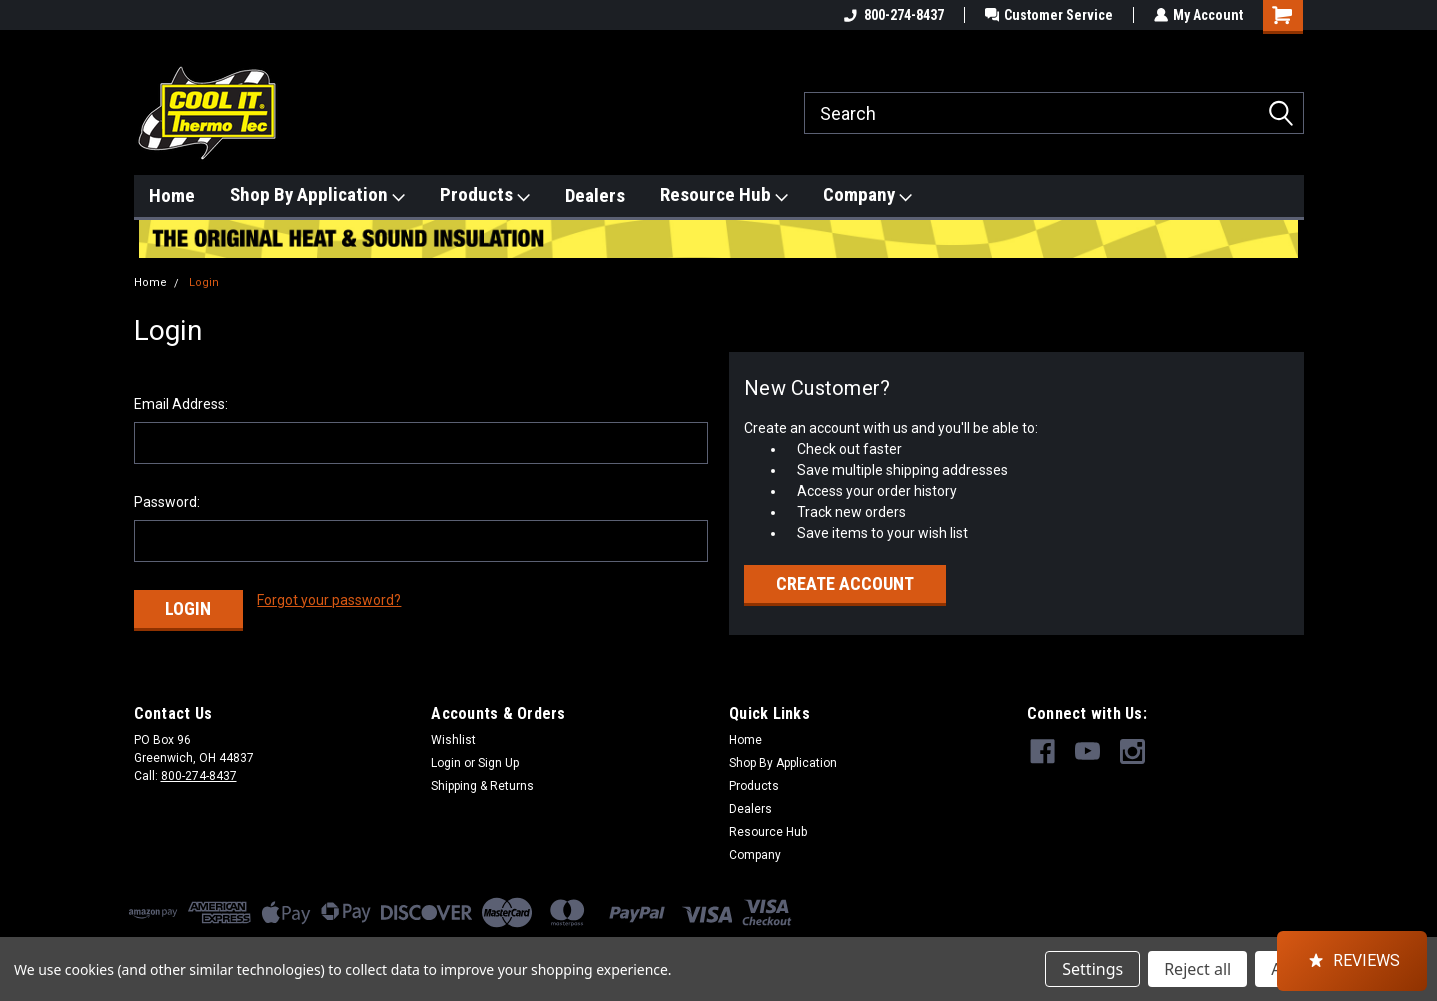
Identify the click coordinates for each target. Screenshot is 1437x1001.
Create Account (845, 583)
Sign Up (498, 762)
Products (485, 195)
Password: (167, 502)
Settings (1092, 969)
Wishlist (453, 739)
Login (204, 282)
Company (867, 195)
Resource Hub (724, 195)
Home (172, 195)
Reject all (1197, 969)
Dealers (595, 195)
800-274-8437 (892, 15)
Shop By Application (317, 195)
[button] (1352, 961)
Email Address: (181, 404)
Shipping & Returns (482, 785)
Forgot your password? (329, 600)
